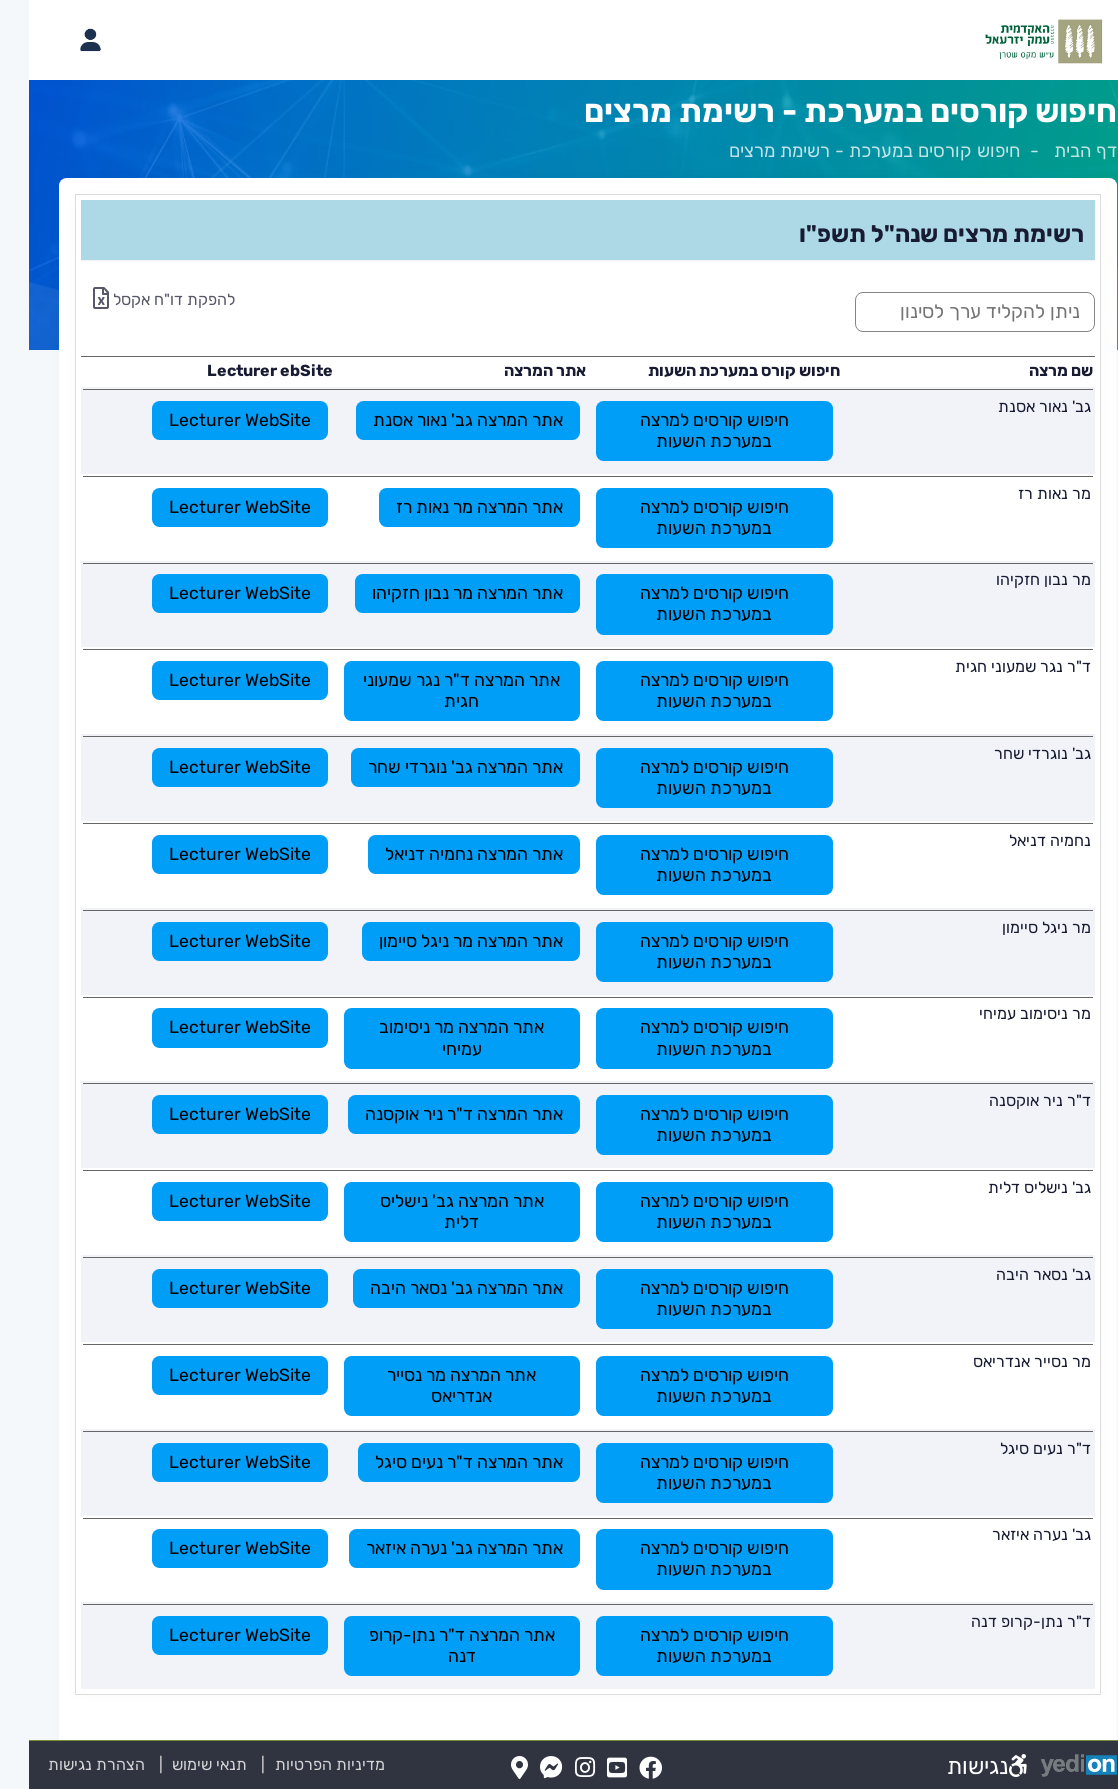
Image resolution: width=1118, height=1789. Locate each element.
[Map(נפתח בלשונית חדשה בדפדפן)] (490, 1768)
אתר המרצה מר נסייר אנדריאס (432, 1385)
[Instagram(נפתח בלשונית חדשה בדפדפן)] (556, 1768)
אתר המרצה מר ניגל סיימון (442, 941)
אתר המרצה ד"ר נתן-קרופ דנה (433, 1645)
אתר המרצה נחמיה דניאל (445, 854)
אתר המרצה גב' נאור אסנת (439, 420)
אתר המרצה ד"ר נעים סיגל (440, 1462)
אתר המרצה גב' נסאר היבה (437, 1288)
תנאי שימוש (169, 1764)
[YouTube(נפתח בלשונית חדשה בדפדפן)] (588, 1768)
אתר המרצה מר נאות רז (450, 507)
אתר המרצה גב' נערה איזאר (435, 1548)
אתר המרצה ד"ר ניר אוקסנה (435, 1114)
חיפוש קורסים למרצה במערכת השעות (685, 430)
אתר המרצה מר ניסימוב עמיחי (432, 1037)
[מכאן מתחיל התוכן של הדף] (559, 944)
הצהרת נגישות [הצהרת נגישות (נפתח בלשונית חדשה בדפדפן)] (67, 1764)
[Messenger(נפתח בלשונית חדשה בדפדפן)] (522, 1768)
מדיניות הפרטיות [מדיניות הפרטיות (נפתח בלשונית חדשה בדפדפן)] (301, 1764)
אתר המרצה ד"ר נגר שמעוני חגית (432, 690)
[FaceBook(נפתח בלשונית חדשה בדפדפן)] (621, 1768)
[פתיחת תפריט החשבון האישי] (61, 40)
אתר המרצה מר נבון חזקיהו (438, 593)
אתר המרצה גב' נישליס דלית (433, 1211)
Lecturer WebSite (211, 420)
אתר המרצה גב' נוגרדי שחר (436, 767)
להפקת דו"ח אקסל (135, 299)
